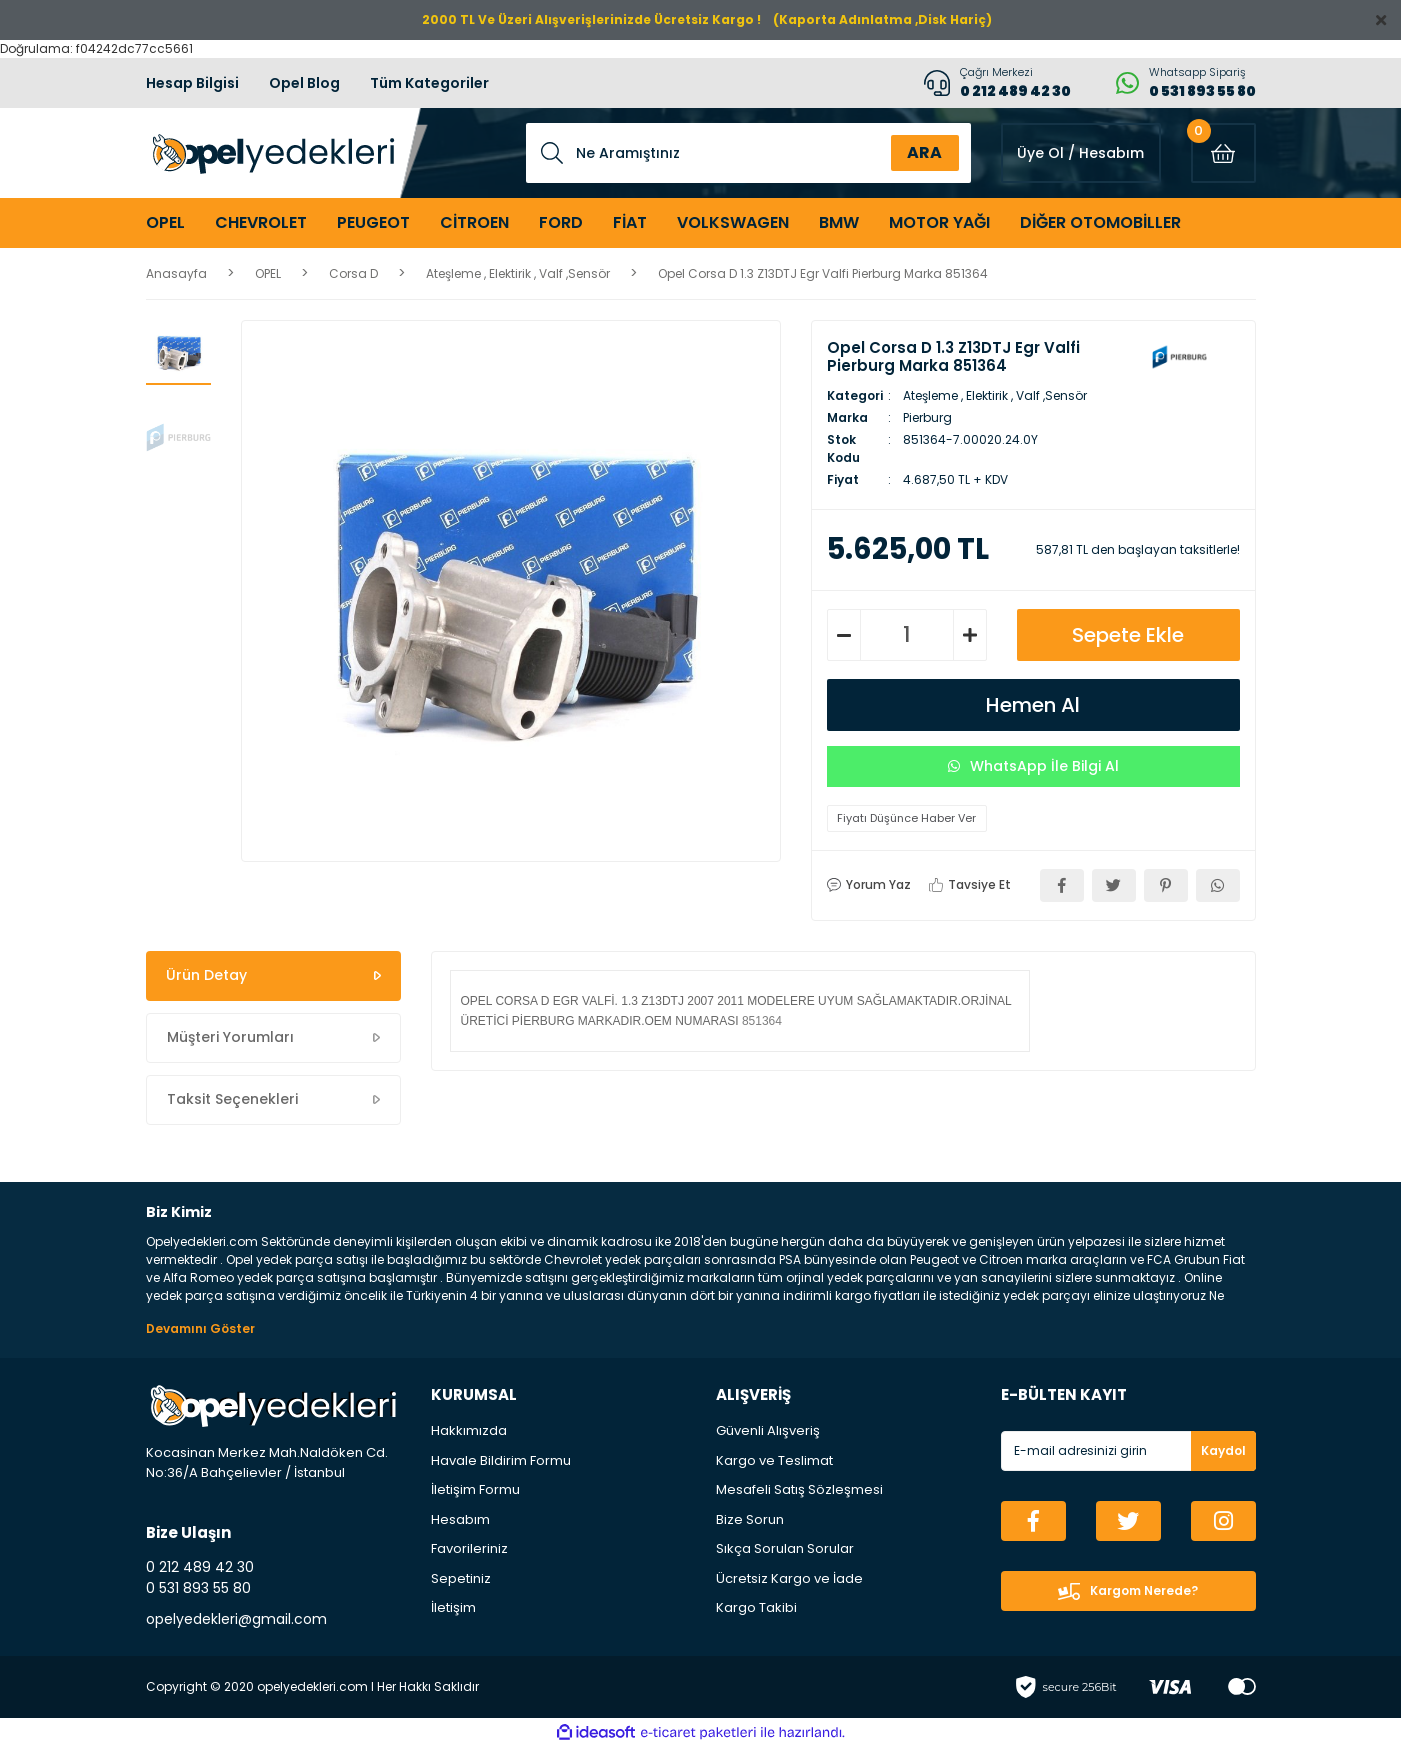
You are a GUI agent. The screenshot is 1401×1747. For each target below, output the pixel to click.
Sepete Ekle (1128, 635)
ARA (924, 152)
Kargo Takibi (756, 1607)
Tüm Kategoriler (429, 83)
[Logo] (270, 153)
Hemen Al (1033, 705)
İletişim (453, 1607)
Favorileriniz (469, 1548)
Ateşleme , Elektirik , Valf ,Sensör (995, 395)
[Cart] (1223, 153)
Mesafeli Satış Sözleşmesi (799, 1489)
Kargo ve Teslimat (774, 1460)
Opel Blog (304, 83)
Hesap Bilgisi (192, 83)
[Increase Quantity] (970, 635)
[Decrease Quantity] (844, 635)
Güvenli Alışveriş (768, 1430)
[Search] (748, 153)
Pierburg (927, 417)
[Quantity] (907, 635)
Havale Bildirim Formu (501, 1460)
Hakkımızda (469, 1430)
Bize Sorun (750, 1519)
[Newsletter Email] (1128, 1451)
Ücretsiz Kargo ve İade (789, 1578)
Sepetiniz (461, 1578)
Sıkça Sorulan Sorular (785, 1548)
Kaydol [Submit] (1223, 1450)
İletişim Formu (475, 1489)
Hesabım (460, 1519)
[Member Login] (1081, 153)
